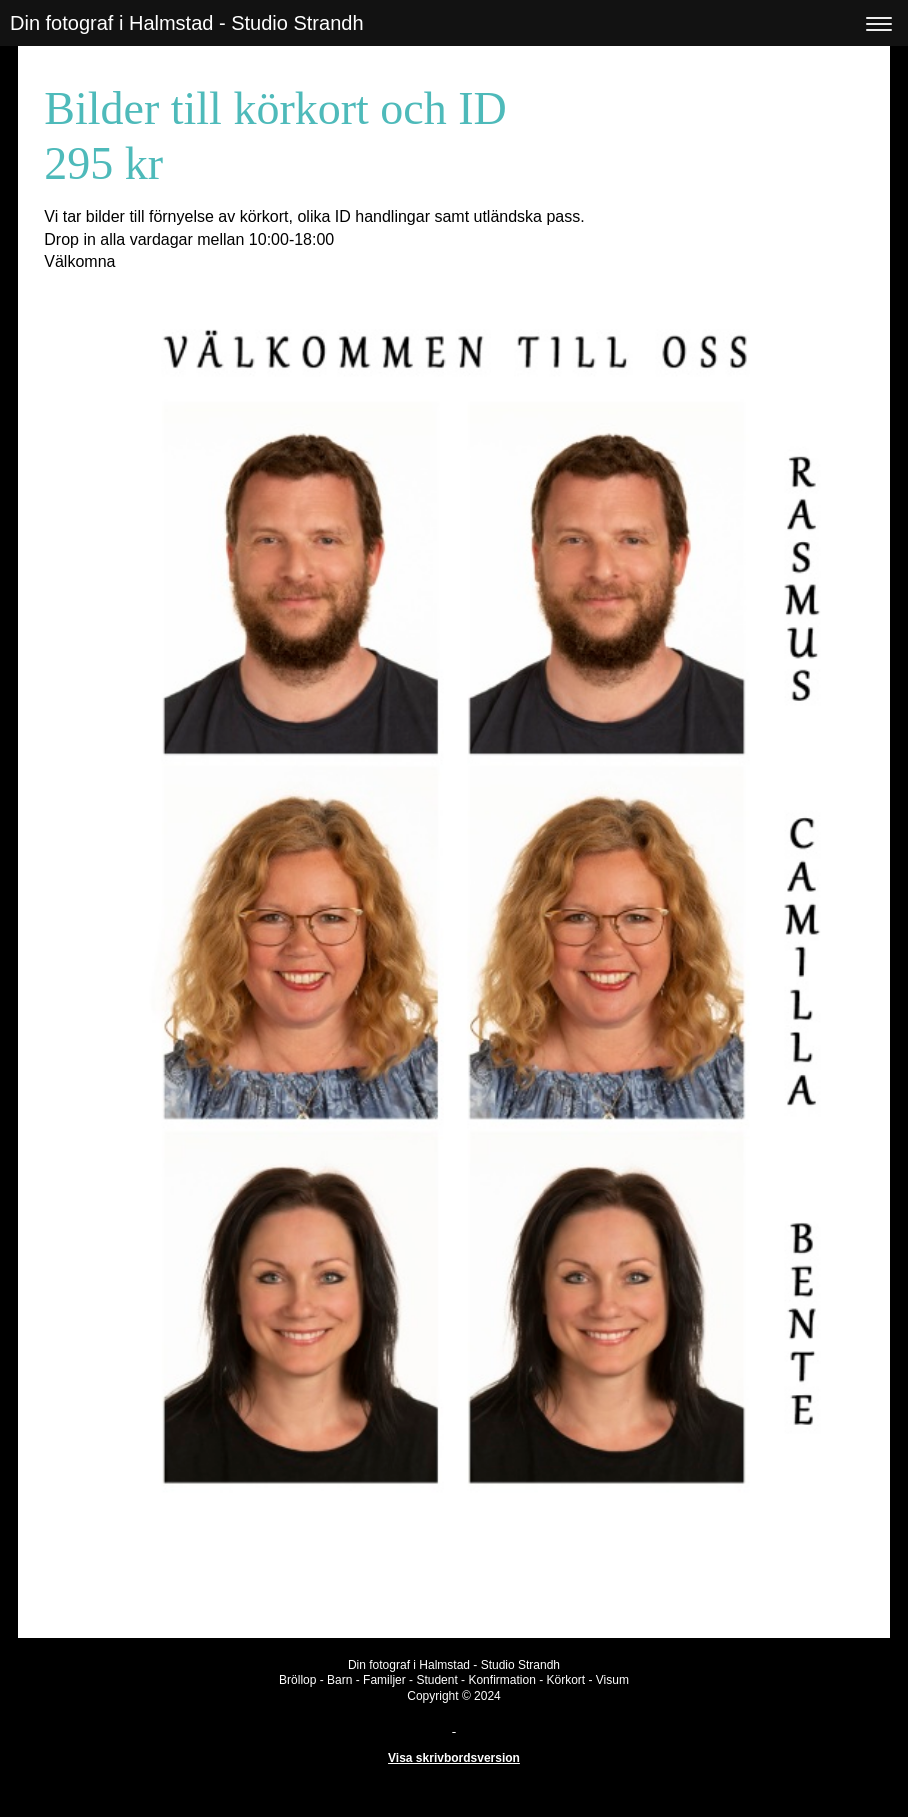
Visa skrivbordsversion (454, 1758)
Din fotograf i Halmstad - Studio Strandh (187, 23)
